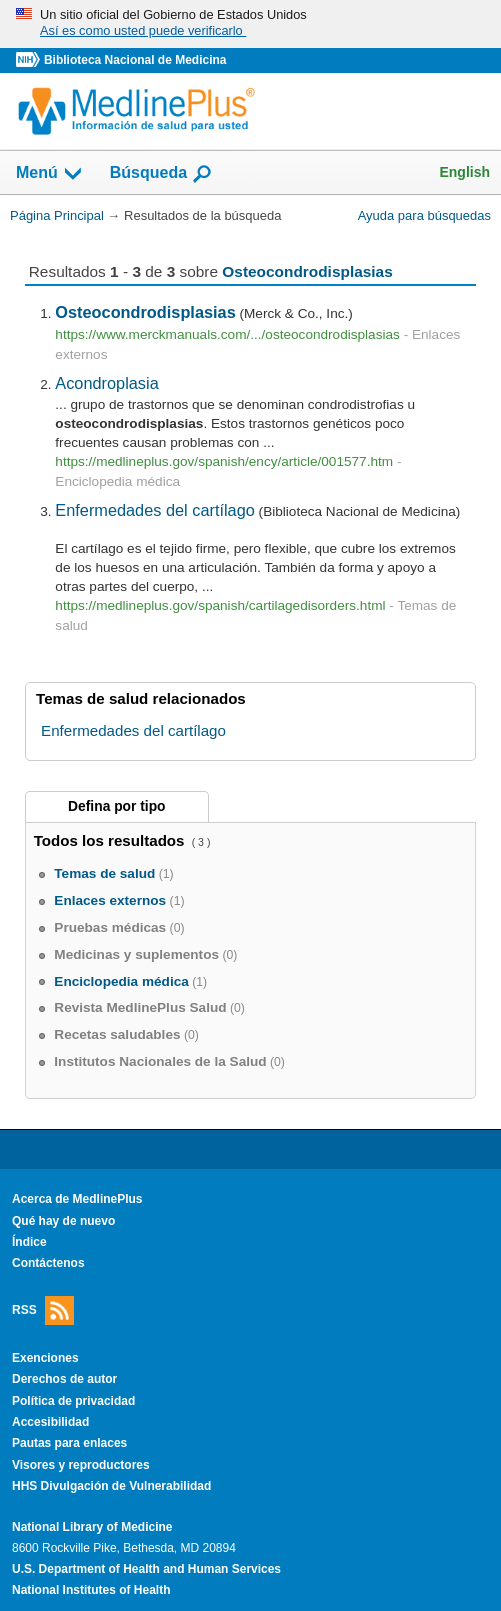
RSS (43, 1310)
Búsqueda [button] (161, 174)
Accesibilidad (50, 1422)
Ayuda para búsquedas (424, 215)
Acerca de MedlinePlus (77, 1199)
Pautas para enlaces (69, 1443)
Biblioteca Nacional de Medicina (135, 60)
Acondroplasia (106, 383)
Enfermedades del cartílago (155, 510)
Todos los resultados (111, 840)
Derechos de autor (64, 1379)
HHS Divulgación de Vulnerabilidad (111, 1486)
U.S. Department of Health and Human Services (146, 1569)
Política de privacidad (73, 1401)
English (464, 172)
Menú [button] (50, 174)
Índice (29, 1242)
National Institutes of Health (91, 1590)
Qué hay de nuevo (63, 1221)
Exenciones (45, 1358)
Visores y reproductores (81, 1465)
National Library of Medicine (92, 1527)
